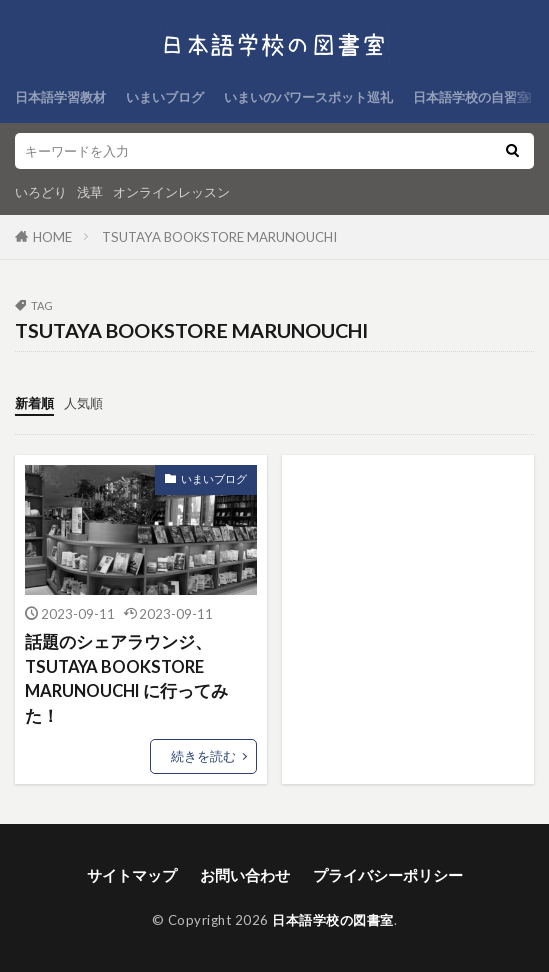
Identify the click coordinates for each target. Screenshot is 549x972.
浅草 (90, 192)
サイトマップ (132, 875)
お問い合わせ (245, 875)
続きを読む (203, 756)
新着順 (34, 403)
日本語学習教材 (60, 97)
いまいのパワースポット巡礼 (308, 97)
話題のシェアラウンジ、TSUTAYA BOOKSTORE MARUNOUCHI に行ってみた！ (126, 679)
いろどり (41, 192)
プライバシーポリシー (388, 875)
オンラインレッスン (171, 192)
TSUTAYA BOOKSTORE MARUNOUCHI (219, 237)
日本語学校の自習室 (471, 97)
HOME (52, 237)
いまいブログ (165, 97)
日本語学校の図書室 (333, 920)
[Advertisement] (408, 565)
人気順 (83, 403)
